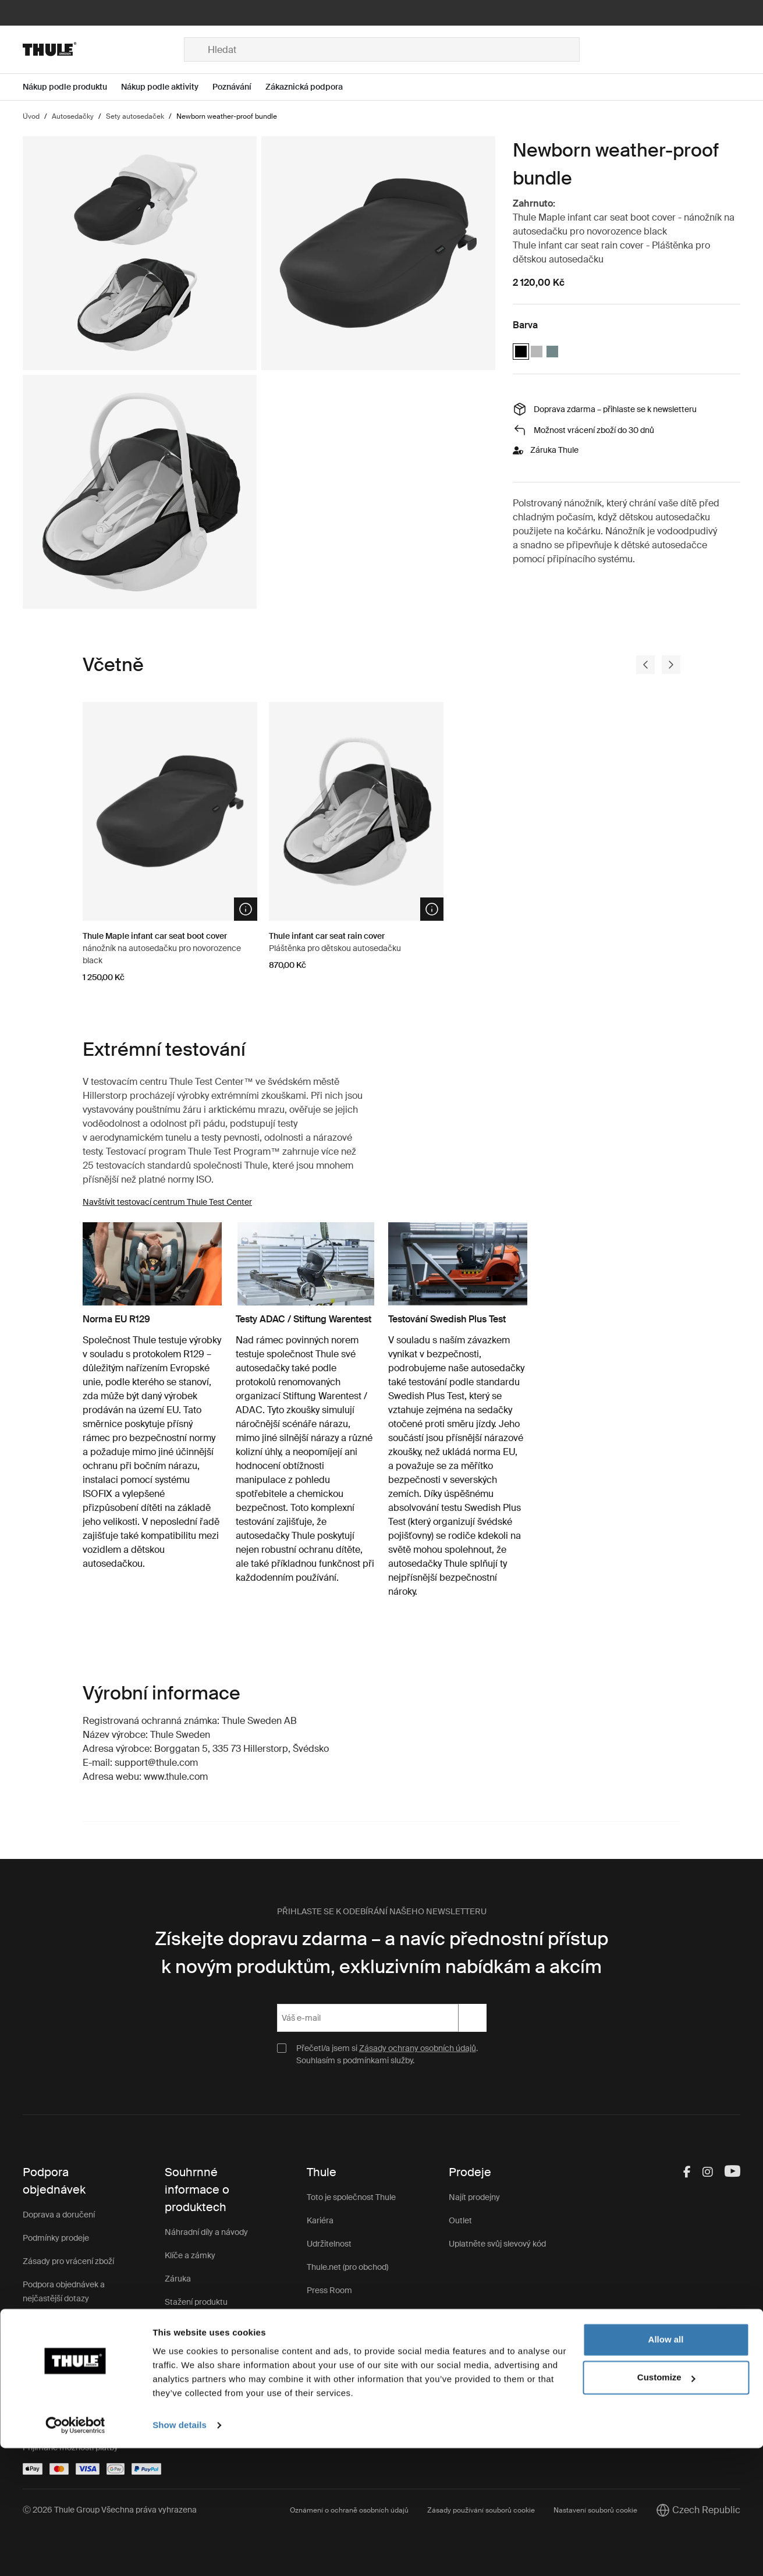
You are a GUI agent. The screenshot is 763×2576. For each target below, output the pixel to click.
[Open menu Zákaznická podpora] (311, 87)
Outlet (460, 2220)
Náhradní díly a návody (206, 2232)
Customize (666, 2505)
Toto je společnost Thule (351, 2197)
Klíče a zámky (190, 2255)
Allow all (666, 2467)
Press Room (329, 2290)
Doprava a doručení (59, 2214)
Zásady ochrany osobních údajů (417, 2048)
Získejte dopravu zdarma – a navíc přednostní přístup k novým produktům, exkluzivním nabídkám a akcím (381, 1952)
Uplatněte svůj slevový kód (497, 2243)
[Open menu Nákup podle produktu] (72, 87)
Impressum (328, 2360)
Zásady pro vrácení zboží (68, 2261)
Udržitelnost (329, 2243)
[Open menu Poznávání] (238, 87)
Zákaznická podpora (202, 2348)
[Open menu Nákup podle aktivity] (166, 87)
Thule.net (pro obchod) (347, 2267)
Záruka (178, 2278)
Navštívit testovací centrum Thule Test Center (167, 1202)
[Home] (103, 49)
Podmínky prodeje (56, 2238)
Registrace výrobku (200, 2325)
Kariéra (320, 2220)
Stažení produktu (196, 2302)
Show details (179, 2553)
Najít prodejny (474, 2197)
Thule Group (329, 2313)
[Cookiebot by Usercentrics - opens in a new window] (75, 2553)
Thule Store (328, 2337)
